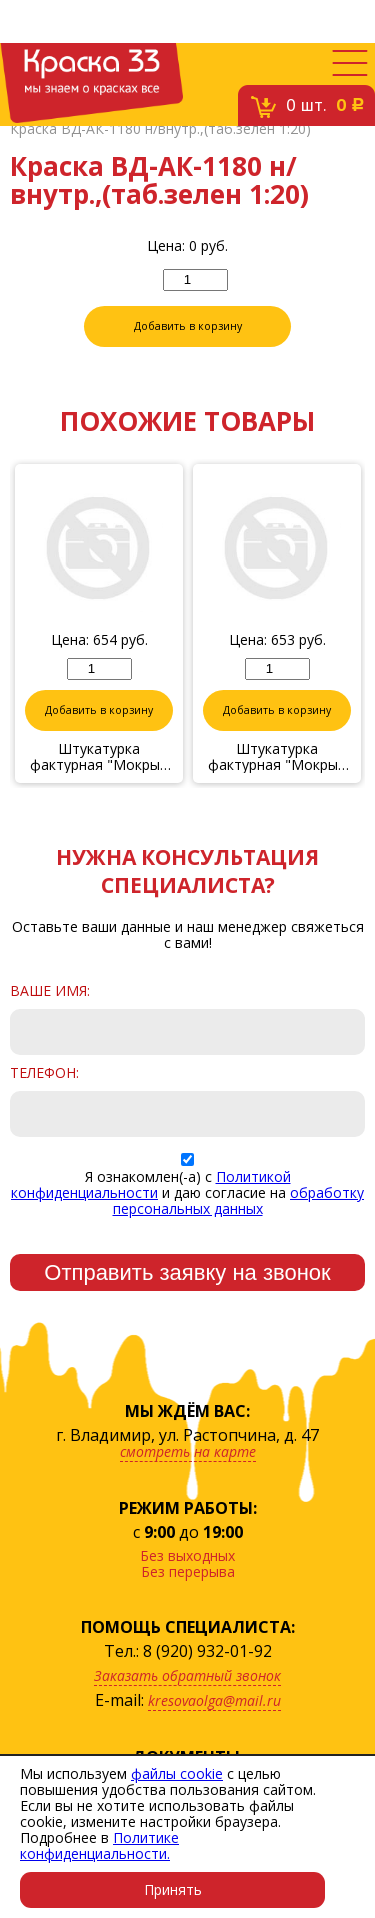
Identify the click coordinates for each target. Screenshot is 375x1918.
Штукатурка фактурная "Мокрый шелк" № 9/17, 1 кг (277, 757)
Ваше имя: (50, 991)
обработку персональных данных (239, 1200)
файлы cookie (177, 1773)
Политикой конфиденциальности (151, 1184)
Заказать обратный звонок (187, 1675)
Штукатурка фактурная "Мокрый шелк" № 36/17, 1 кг (99, 757)
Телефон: (44, 1073)
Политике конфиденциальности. (99, 1845)
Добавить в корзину (188, 326)
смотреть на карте (188, 1451)
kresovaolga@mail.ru (214, 1700)
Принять (173, 1889)
